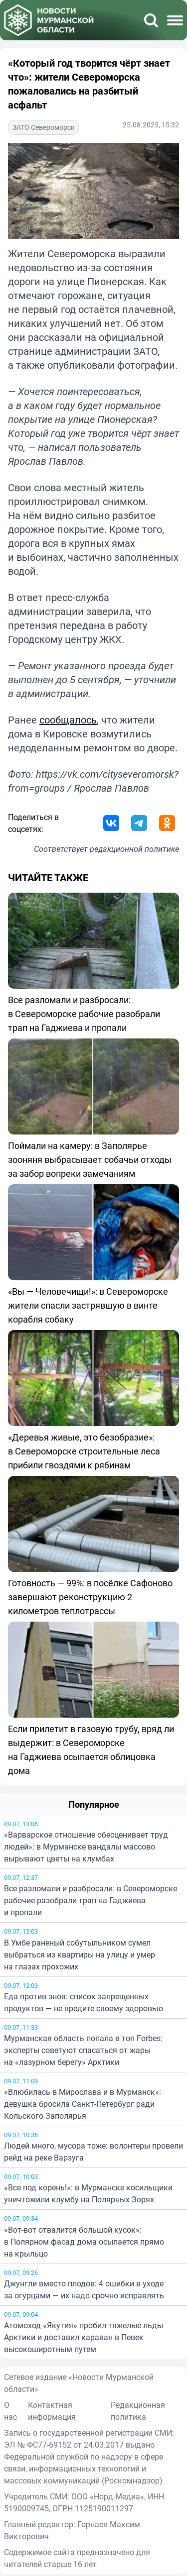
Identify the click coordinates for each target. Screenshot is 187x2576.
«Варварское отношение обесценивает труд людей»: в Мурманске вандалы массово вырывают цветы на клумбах (86, 1846)
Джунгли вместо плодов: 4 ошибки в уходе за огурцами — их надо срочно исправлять (84, 2289)
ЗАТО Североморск (43, 127)
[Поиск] (151, 20)
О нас (10, 2410)
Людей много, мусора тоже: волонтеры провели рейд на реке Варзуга (93, 2151)
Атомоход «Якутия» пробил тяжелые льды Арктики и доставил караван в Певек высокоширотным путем (83, 2337)
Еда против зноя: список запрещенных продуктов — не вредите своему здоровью (83, 2002)
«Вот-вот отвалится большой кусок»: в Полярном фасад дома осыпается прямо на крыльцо (84, 2241)
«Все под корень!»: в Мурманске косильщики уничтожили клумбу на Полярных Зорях (88, 2193)
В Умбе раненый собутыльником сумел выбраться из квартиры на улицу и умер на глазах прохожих (79, 1954)
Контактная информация (52, 2410)
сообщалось (68, 719)
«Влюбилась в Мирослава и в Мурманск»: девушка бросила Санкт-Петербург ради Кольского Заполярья (82, 2103)
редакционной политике (134, 848)
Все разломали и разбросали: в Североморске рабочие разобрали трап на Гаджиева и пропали (90, 1900)
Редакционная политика (138, 2410)
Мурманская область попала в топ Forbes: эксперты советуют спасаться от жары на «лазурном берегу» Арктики (83, 2050)
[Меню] (175, 20)
